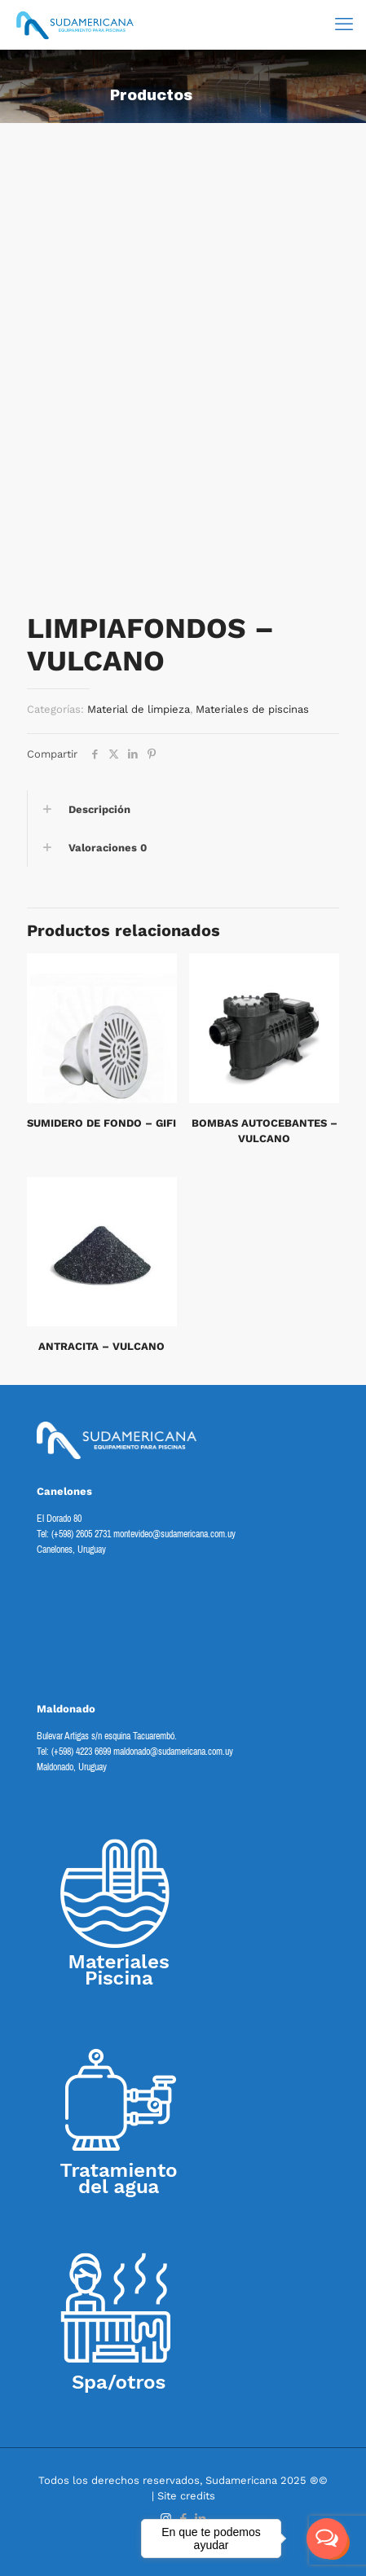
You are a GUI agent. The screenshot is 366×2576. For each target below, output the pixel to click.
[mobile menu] (344, 24)
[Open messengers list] (326, 2538)
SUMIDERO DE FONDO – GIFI (101, 1123)
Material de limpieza (138, 709)
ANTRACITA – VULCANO (101, 1346)
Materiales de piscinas (252, 709)
